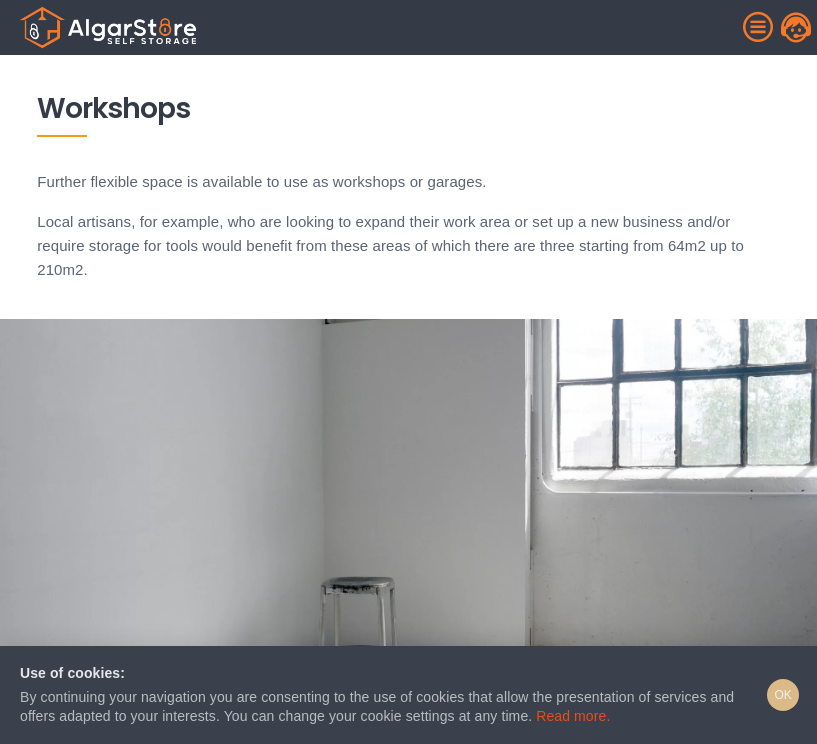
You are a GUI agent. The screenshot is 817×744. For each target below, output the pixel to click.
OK (783, 695)
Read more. (573, 716)
